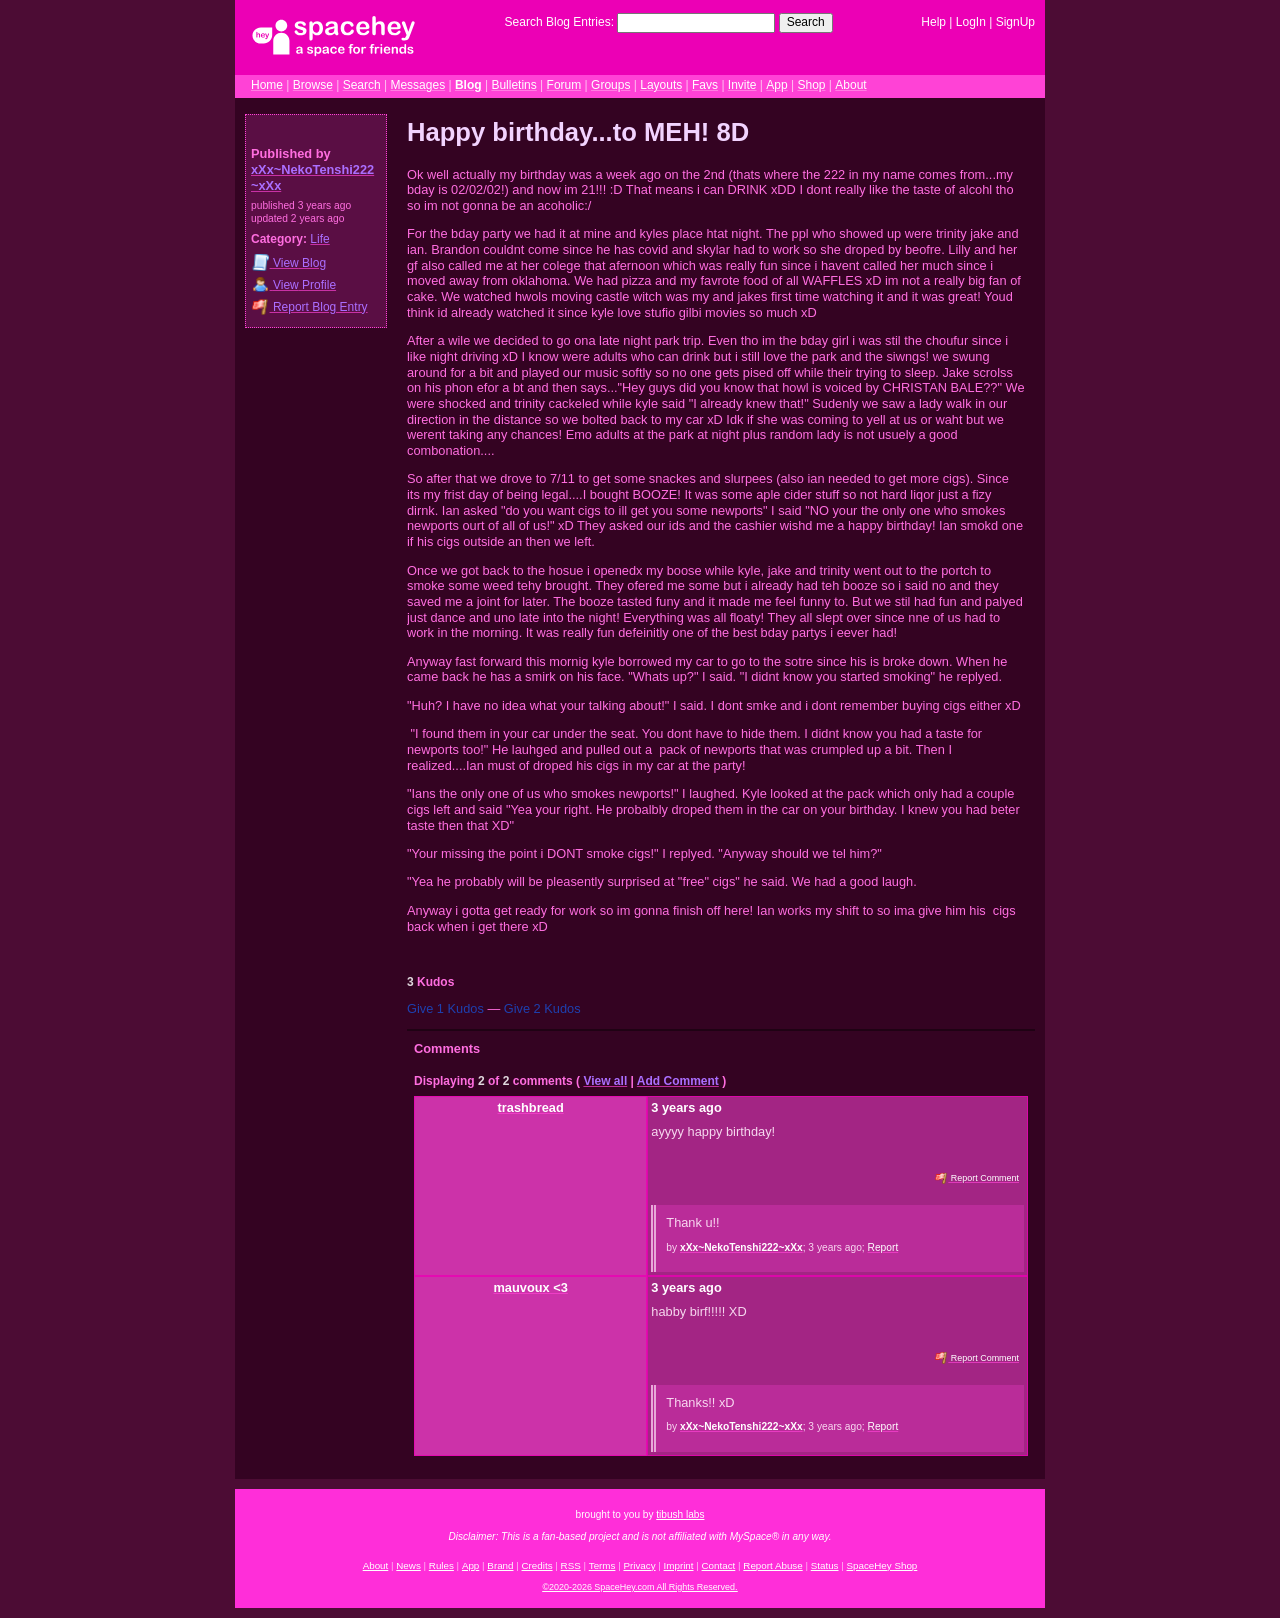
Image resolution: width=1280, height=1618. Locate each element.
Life (319, 239)
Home (267, 85)
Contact (719, 1565)
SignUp (1015, 22)
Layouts (661, 85)
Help (933, 22)
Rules (441, 1565)
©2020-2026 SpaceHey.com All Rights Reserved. (639, 1587)
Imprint (679, 1565)
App (776, 85)
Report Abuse (772, 1565)
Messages (417, 85)
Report (883, 1247)
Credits (537, 1565)
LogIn (971, 22)
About (850, 85)
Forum (564, 85)
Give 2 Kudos (542, 1009)
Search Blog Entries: (559, 22)
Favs (705, 85)
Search (806, 22)
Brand (500, 1565)
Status (825, 1565)
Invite (742, 85)
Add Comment (678, 1081)
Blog (468, 85)
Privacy (639, 1565)
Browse (313, 85)
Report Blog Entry (309, 306)
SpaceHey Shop (882, 1565)
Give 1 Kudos (445, 1009)
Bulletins (513, 85)
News (408, 1565)
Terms (602, 1565)
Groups (610, 85)
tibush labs (680, 1514)
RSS (571, 1565)
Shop (811, 85)
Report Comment (977, 1178)
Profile (294, 284)
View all (605, 1081)
